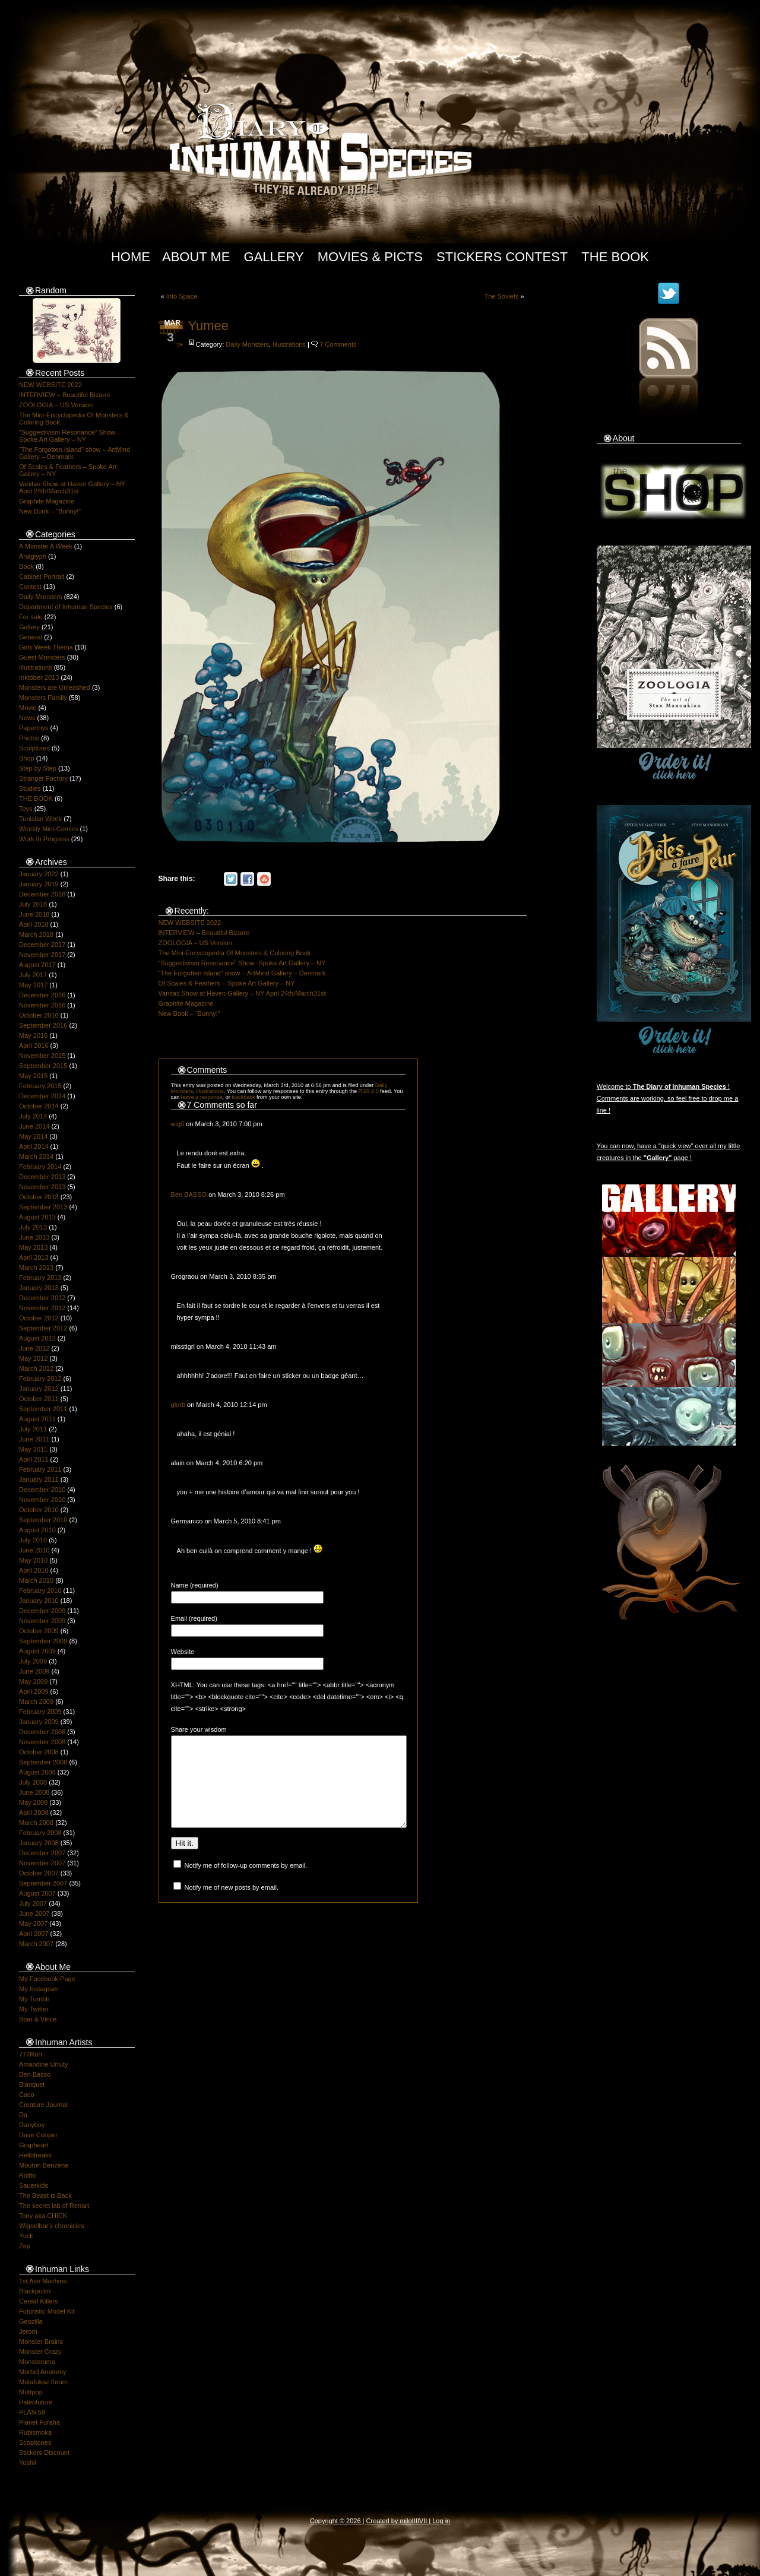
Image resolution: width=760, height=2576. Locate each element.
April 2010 (34, 1570)
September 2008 (43, 1762)
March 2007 (36, 1943)
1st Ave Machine (43, 2281)
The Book (615, 256)
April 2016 (34, 1045)
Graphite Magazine (46, 501)
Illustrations (35, 667)
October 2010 (39, 1509)
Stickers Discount (44, 2452)
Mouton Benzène (43, 2165)
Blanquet (32, 2084)
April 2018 (34, 924)
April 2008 (34, 1812)
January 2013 (39, 1287)
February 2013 (40, 1277)
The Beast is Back (45, 2195)
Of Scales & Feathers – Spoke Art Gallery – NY (227, 983)
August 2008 (37, 1772)
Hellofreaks (35, 2155)
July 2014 (33, 1116)
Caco (26, 2094)
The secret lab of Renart (54, 2205)
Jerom (28, 2331)
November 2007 (42, 1863)
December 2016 (42, 995)
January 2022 (39, 873)
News (27, 717)
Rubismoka (35, 2432)
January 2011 (39, 1479)
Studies (30, 788)
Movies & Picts (370, 256)
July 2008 (33, 1782)
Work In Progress (44, 838)
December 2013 (42, 1176)
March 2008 (36, 1822)
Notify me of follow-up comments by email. (246, 1883)
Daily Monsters (40, 596)
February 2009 (40, 1711)
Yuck (26, 2235)
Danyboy (32, 2124)
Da (23, 2114)
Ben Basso (34, 2074)
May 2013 (33, 1247)
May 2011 (33, 1449)
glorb (178, 1404)
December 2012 (42, 1297)
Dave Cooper (38, 2134)
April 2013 (34, 1257)
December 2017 (42, 944)
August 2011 (37, 1418)
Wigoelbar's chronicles (51, 2225)
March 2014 (36, 1156)
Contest (30, 586)
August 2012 (37, 1338)
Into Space (182, 296)
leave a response (202, 1097)
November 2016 (42, 1005)
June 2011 (34, 1439)
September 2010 (43, 1519)
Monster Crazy (40, 2351)
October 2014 (39, 1106)
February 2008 (40, 1832)
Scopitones (35, 2442)
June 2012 (34, 1348)
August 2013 (37, 1217)
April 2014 (34, 1146)
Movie (27, 707)
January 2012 (39, 1388)
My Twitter (34, 2009)
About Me (196, 256)
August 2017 (37, 964)
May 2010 (33, 1560)
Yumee (208, 325)
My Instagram (39, 1988)
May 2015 (33, 1075)
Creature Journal (43, 2104)
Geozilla (31, 2321)
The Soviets (501, 296)
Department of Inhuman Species (66, 606)
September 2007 (43, 1883)
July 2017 (33, 974)
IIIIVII (420, 2520)
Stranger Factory (43, 778)
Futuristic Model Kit (47, 2311)
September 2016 (43, 1025)
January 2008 (39, 1842)
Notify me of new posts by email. (231, 1905)
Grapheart (34, 2145)
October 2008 (39, 1752)
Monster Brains (41, 2341)
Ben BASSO (189, 1194)
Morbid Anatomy (42, 2371)
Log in (441, 2520)
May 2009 (33, 1681)
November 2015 (42, 1055)
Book (26, 566)
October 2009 (39, 1630)
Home (130, 256)
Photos (29, 738)
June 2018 (34, 914)
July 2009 (33, 1661)
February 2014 (40, 1166)
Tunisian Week (40, 818)
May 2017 (33, 984)
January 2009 (39, 1721)
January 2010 (39, 1600)
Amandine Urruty (43, 2064)
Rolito (27, 2175)
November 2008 (42, 1741)
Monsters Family (43, 697)
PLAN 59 (32, 2412)
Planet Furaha (39, 2422)
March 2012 (36, 1368)
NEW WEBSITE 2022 (50, 384)
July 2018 (33, 904)
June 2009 (34, 1671)
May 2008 (33, 1802)
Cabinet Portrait (41, 576)
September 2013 (43, 1207)
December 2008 (42, 1731)
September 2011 (43, 1408)
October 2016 (39, 1015)
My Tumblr (34, 1999)
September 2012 (43, 1328)
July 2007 (33, 1903)
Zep (24, 2245)
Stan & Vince (37, 2019)
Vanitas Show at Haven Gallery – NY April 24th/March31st (72, 487)
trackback (243, 1097)
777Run (30, 2054)
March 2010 (36, 1580)
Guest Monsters (42, 657)
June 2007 (34, 1913)
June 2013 (34, 1237)
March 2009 (36, 1701)
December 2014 (42, 1096)
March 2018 (36, 934)
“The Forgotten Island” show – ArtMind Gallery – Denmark (242, 973)
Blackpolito (34, 2291)
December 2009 (42, 1610)
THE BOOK (36, 798)
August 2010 (37, 1529)
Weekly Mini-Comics (48, 828)
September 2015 (43, 1065)
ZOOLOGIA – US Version (56, 404)
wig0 (178, 1123)
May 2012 (33, 1358)
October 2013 (39, 1196)
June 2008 (34, 1792)
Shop (26, 758)
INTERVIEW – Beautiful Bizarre (64, 394)
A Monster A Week (45, 546)
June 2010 (34, 1550)
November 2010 (42, 1499)
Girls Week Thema (46, 647)
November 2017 (42, 954)
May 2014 (33, 1136)
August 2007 (37, 1893)
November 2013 (42, 1186)
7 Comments (337, 344)
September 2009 (43, 1641)
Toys (26, 808)
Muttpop (31, 2392)
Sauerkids (33, 2185)
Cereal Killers (38, 2301)
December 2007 (42, 1852)
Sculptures (34, 748)
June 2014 (34, 1126)
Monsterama (37, 2361)
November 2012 (42, 1307)
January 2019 (39, 884)
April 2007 (34, 1933)
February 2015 (40, 1085)
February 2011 (40, 1469)
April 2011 (34, 1459)
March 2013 (36, 1267)
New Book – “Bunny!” (50, 511)
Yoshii (27, 2462)
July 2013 (33, 1227)
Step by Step (37, 768)
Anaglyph (32, 556)
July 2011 (33, 1429)
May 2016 (33, 1035)
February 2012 (40, 1378)
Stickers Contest (502, 256)
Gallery (274, 256)
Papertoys (34, 727)
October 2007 (39, 1873)
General (30, 637)
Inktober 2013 (39, 677)
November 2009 (42, 1620)
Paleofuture (35, 2402)
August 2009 (37, 1651)
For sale (31, 616)
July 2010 (33, 1540)
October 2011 (39, 1398)
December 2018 (42, 894)
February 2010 (40, 1590)
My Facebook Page (47, 1978)
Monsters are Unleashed (54, 687)
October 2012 (39, 1318)
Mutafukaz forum (43, 2381)
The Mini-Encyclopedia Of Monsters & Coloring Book (235, 952)
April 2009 (34, 1691)
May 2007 (33, 1923)
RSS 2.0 (369, 1091)
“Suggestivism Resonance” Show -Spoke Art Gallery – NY (69, 436)
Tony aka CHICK (43, 2215)
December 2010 (42, 1489)
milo (405, 2520)
